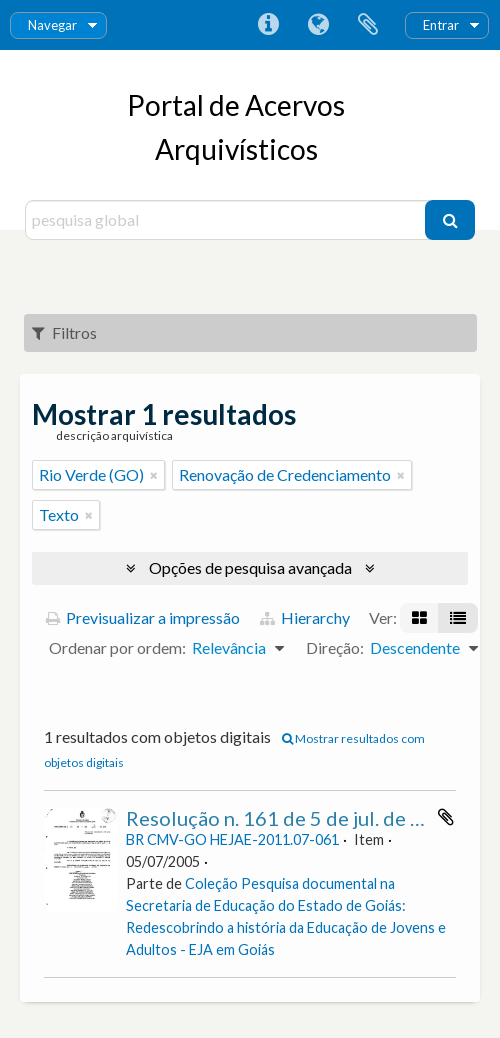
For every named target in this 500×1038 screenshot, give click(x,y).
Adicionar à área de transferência (446, 817)
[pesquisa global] (227, 220)
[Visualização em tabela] (458, 618)
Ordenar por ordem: (117, 647)
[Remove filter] (154, 475)
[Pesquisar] (450, 220)
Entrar (441, 25)
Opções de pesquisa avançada (250, 567)
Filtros (64, 332)
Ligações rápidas (268, 25)
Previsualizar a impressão (143, 617)
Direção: (335, 647)
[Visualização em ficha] (419, 618)
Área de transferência (368, 25)
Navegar (52, 25)
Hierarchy (305, 617)
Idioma (318, 25)
